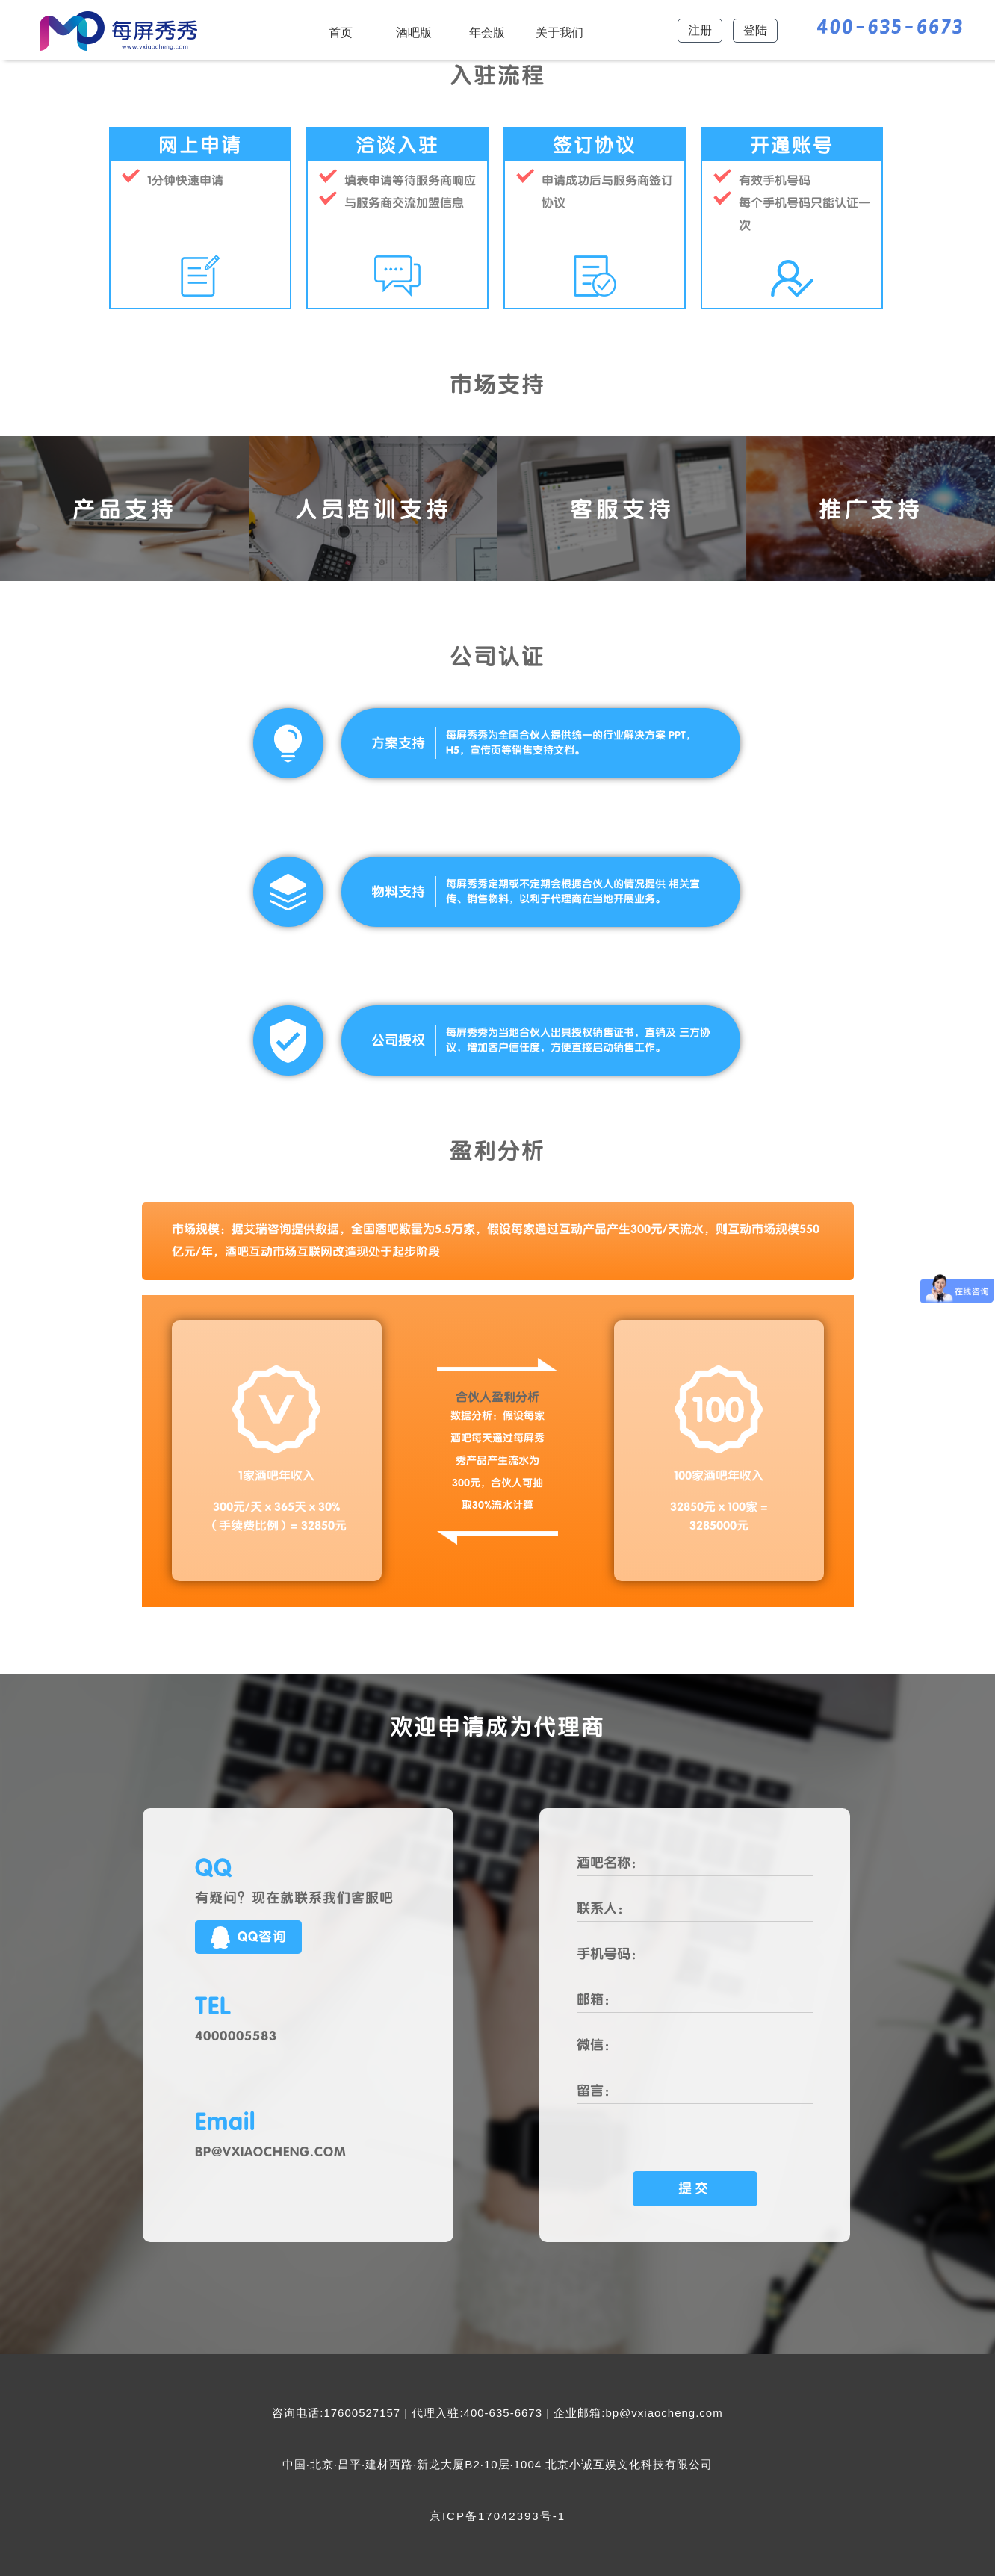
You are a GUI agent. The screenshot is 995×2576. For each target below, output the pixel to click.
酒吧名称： (610, 1862)
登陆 (755, 30)
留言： (597, 2090)
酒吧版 (414, 32)
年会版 (487, 32)
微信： (597, 2045)
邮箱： (597, 1999)
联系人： (603, 1908)
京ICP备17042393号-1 (497, 2516)
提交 (694, 2188)
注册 (700, 30)
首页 (341, 32)
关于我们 (559, 32)
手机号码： (610, 1954)
